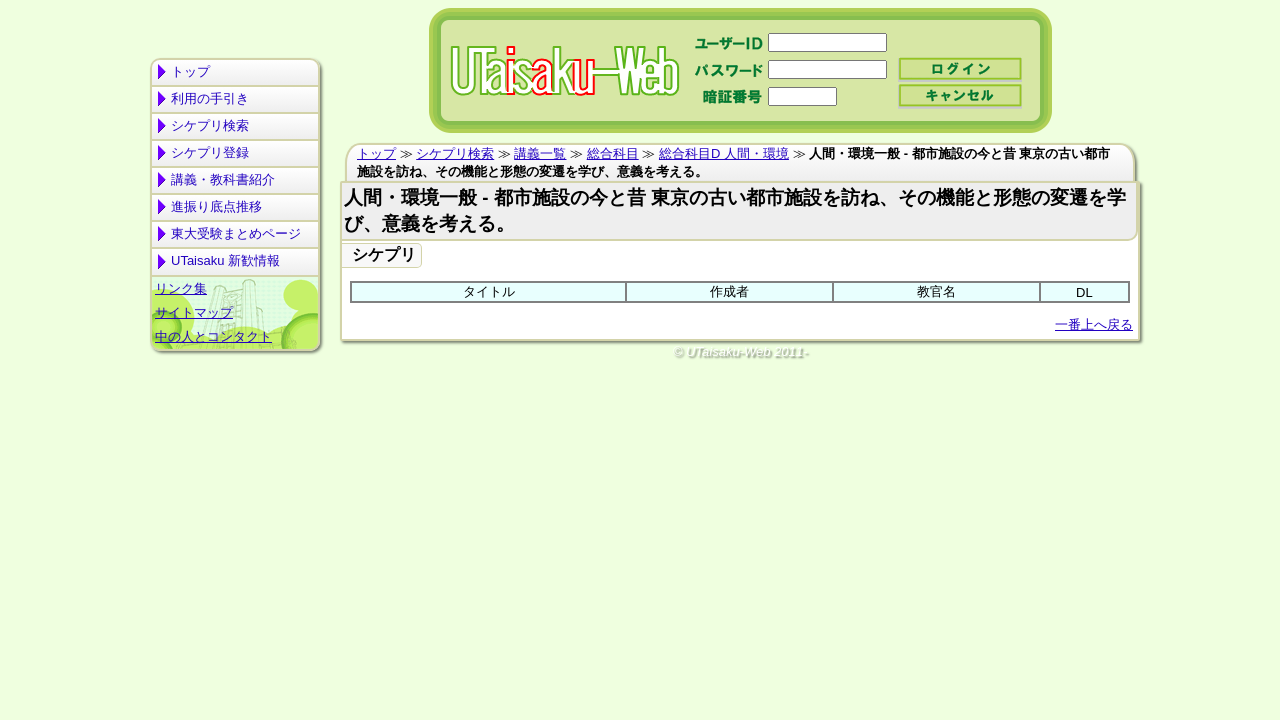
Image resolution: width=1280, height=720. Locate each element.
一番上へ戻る (1094, 324)
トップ (190, 71)
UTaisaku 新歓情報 (225, 260)
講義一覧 (540, 153)
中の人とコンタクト (213, 336)
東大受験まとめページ (236, 233)
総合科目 (613, 153)
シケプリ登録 (210, 152)
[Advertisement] (235, 436)
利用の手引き (210, 98)
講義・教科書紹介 (223, 179)
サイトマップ (194, 312)
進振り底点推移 (216, 206)
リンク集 (181, 288)
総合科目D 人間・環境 (724, 153)
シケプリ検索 (210, 125)
